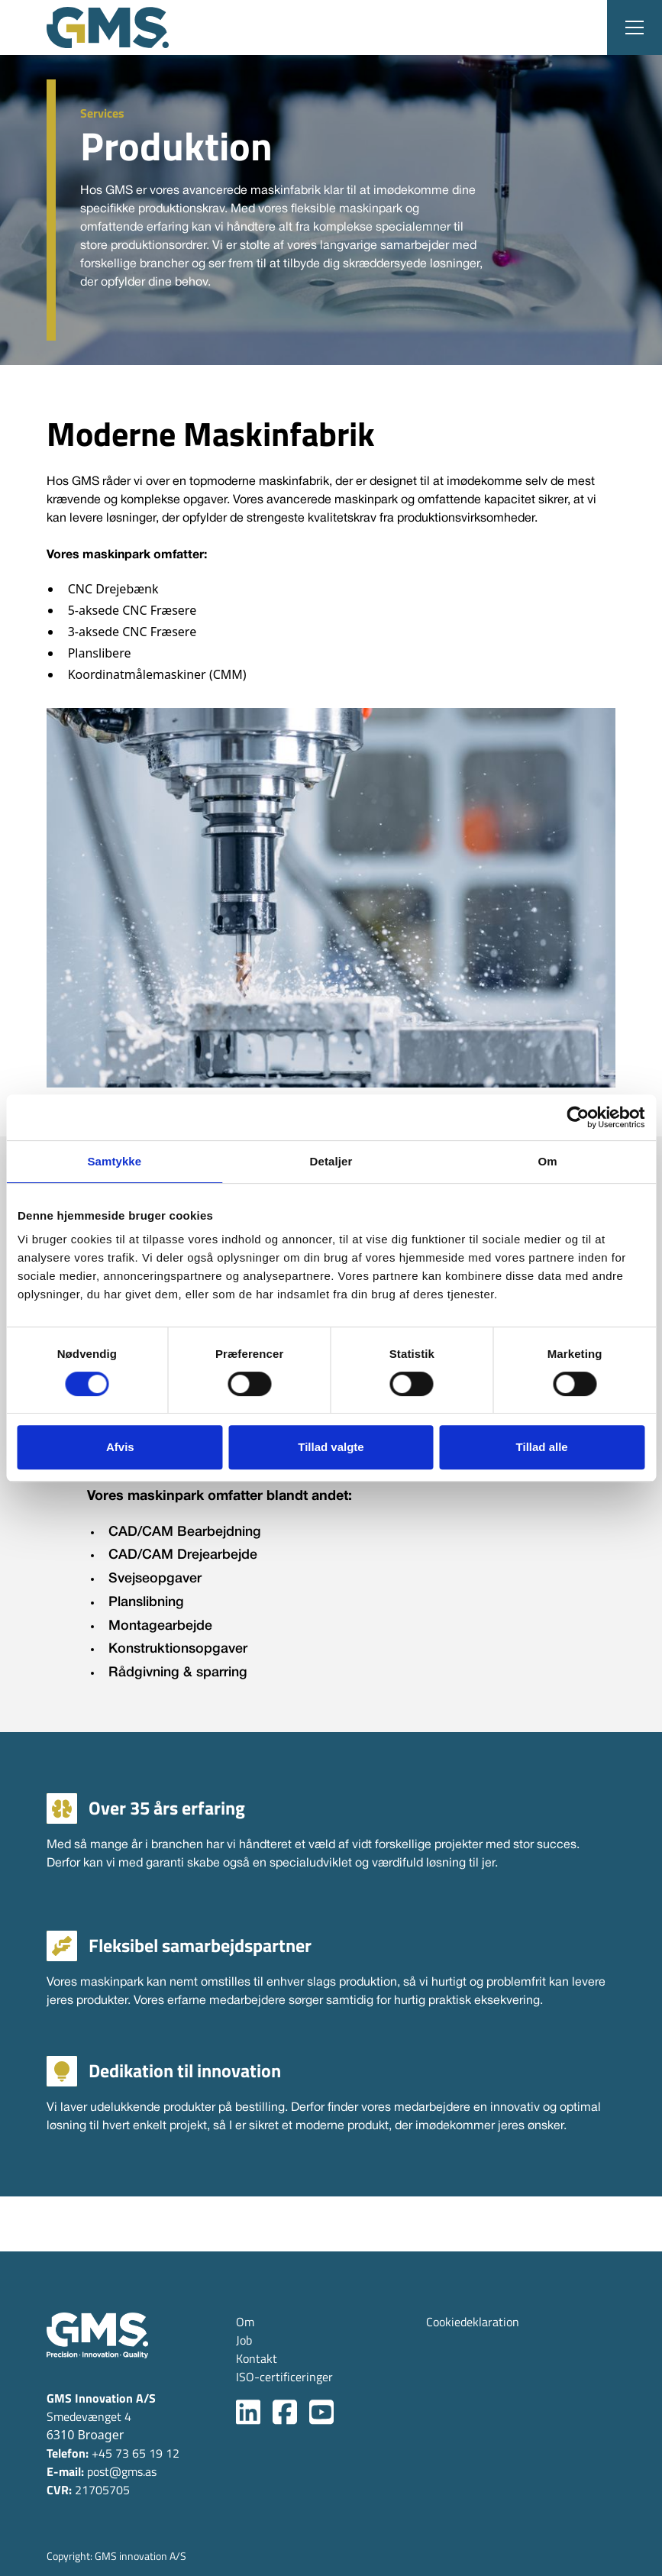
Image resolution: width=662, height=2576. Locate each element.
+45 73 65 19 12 (113, 2453)
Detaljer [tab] (331, 1161)
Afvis (120, 1446)
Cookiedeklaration (472, 2322)
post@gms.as (102, 2471)
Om (245, 2322)
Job (244, 2340)
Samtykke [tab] (114, 1161)
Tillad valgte (330, 1446)
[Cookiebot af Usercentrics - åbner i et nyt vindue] (577, 1117)
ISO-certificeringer (284, 2377)
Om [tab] (547, 1161)
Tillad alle (542, 1446)
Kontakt (256, 2358)
